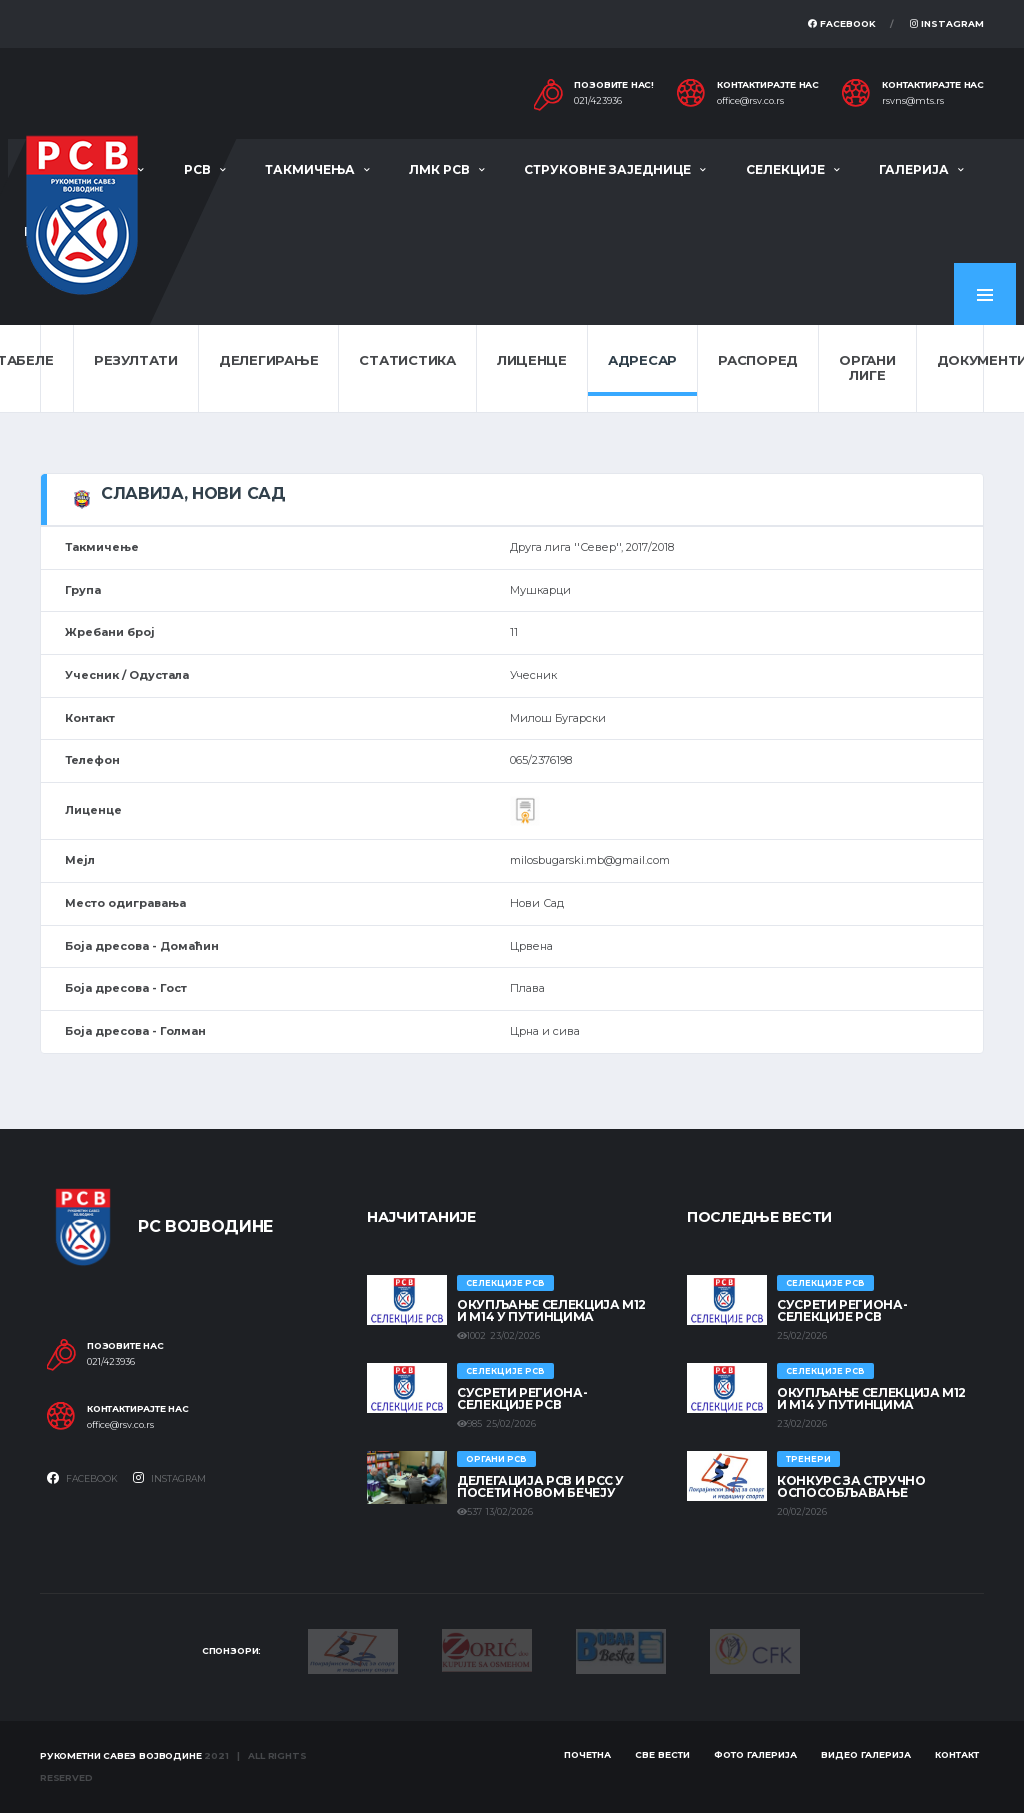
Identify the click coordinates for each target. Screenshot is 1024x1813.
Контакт (957, 1754)
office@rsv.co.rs (750, 101)
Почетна (587, 1754)
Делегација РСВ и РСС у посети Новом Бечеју (540, 1486)
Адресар (642, 360)
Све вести (662, 1754)
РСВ (197, 169)
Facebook (842, 23)
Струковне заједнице (607, 169)
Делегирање (268, 360)
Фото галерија (755, 1754)
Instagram (947, 23)
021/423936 (598, 101)
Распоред (758, 360)
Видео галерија (866, 1754)
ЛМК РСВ (439, 169)
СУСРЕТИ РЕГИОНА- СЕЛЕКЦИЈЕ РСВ (522, 1398)
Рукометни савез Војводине (121, 1755)
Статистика (407, 360)
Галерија (914, 169)
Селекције (785, 169)
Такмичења (310, 169)
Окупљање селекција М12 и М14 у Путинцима (551, 1310)
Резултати (136, 360)
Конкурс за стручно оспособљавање (851, 1486)
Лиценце (532, 360)
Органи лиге (867, 368)
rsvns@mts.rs (913, 101)
